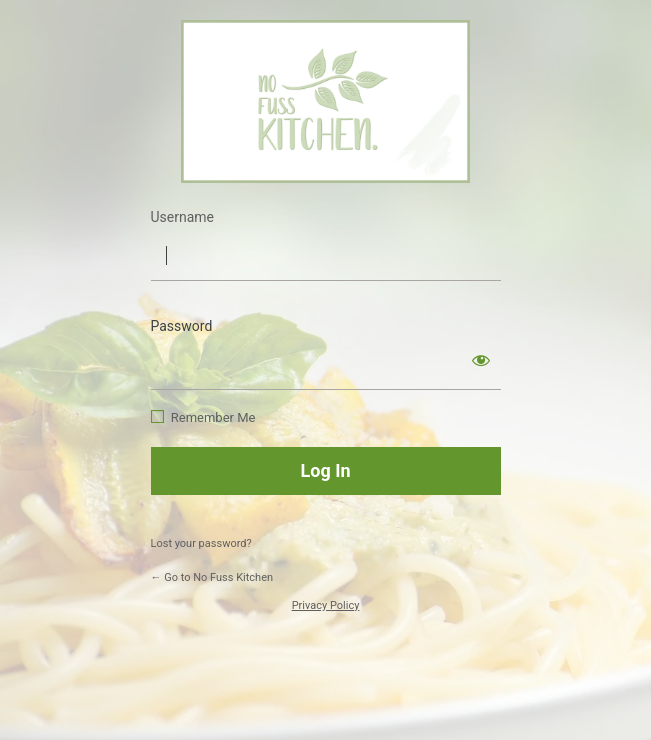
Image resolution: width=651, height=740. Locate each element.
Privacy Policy (326, 605)
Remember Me (213, 417)
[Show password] (481, 360)
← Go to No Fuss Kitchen (212, 577)
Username (183, 217)
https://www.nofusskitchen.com (325, 101)
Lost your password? (201, 543)
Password (182, 326)
